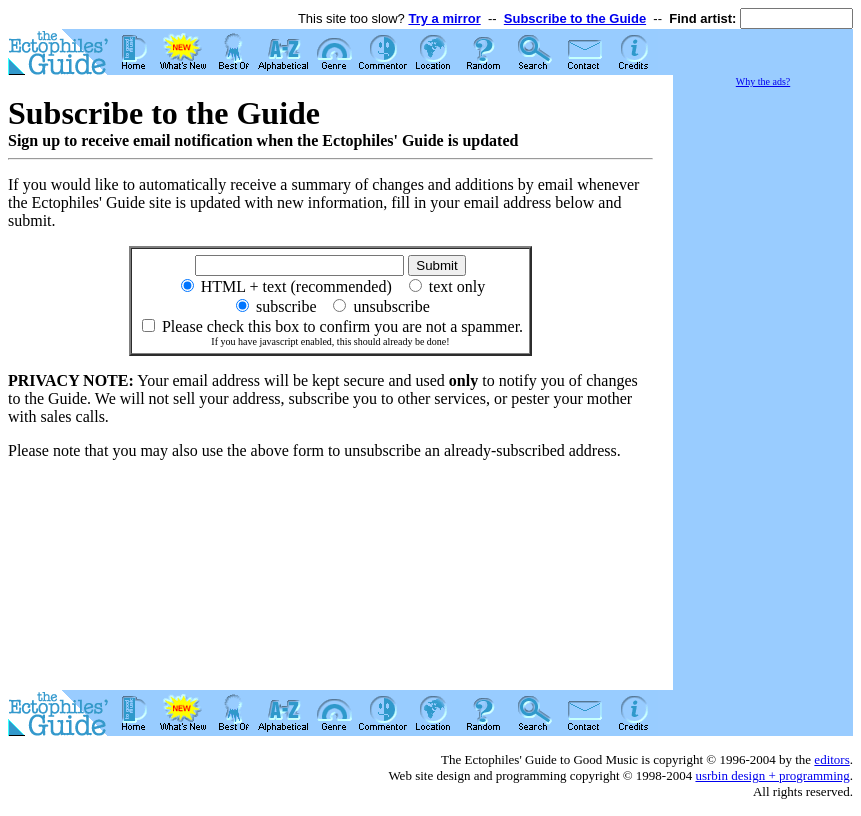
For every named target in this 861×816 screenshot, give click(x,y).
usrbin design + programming (772, 775)
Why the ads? (763, 81)
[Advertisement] (763, 390)
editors (831, 759)
